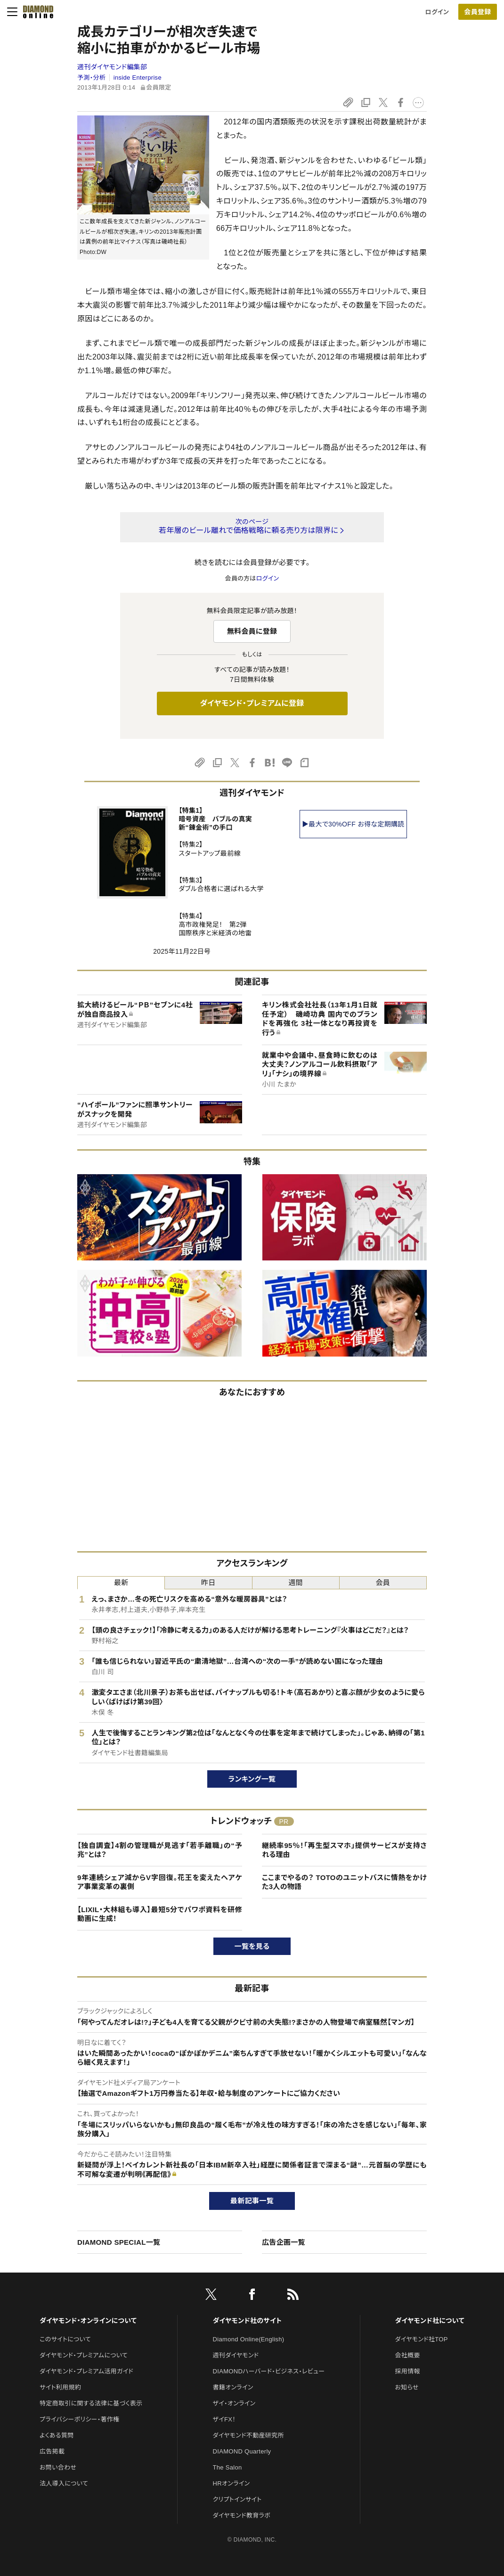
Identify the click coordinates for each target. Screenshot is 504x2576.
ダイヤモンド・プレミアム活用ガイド (86, 2371)
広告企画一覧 (283, 2242)
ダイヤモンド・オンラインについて (88, 2320)
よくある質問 (56, 2435)
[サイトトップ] (35, 11)
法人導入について (64, 2483)
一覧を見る (252, 1946)
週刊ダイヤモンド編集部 (112, 67)
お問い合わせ (58, 2467)
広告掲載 (52, 2451)
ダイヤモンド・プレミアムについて (84, 2355)
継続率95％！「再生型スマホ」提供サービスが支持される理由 (344, 1850)
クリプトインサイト (237, 2499)
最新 (121, 1582)
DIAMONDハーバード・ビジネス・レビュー (269, 2371)
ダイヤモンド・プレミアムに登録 (252, 703)
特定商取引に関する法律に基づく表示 (91, 2403)
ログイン (437, 12)
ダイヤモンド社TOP (421, 2339)
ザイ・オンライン (234, 2403)
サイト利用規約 (60, 2387)
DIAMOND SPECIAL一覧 (118, 2242)
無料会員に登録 (252, 631)
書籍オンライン (233, 2387)
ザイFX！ (224, 2419)
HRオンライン (231, 2483)
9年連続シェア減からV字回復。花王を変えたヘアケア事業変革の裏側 (159, 1882)
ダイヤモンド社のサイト (247, 2320)
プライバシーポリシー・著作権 (80, 2419)
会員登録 (477, 12)
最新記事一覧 (252, 2201)
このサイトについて (65, 2339)
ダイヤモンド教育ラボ (241, 2515)
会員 (383, 1582)
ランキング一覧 (252, 1779)
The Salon (227, 2467)
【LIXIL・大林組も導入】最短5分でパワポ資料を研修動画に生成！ (159, 1914)
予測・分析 (91, 77)
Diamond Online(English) (249, 2339)
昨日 (208, 1582)
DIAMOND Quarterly (242, 2451)
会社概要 (407, 2355)
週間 (295, 1582)
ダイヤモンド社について (429, 2320)
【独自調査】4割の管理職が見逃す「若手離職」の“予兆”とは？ (159, 1850)
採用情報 (407, 2371)
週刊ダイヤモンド (236, 2355)
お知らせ (407, 2387)
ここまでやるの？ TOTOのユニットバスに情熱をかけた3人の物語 (344, 1882)
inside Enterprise (138, 77)
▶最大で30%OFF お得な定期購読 (353, 824)
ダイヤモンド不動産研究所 (248, 2435)
